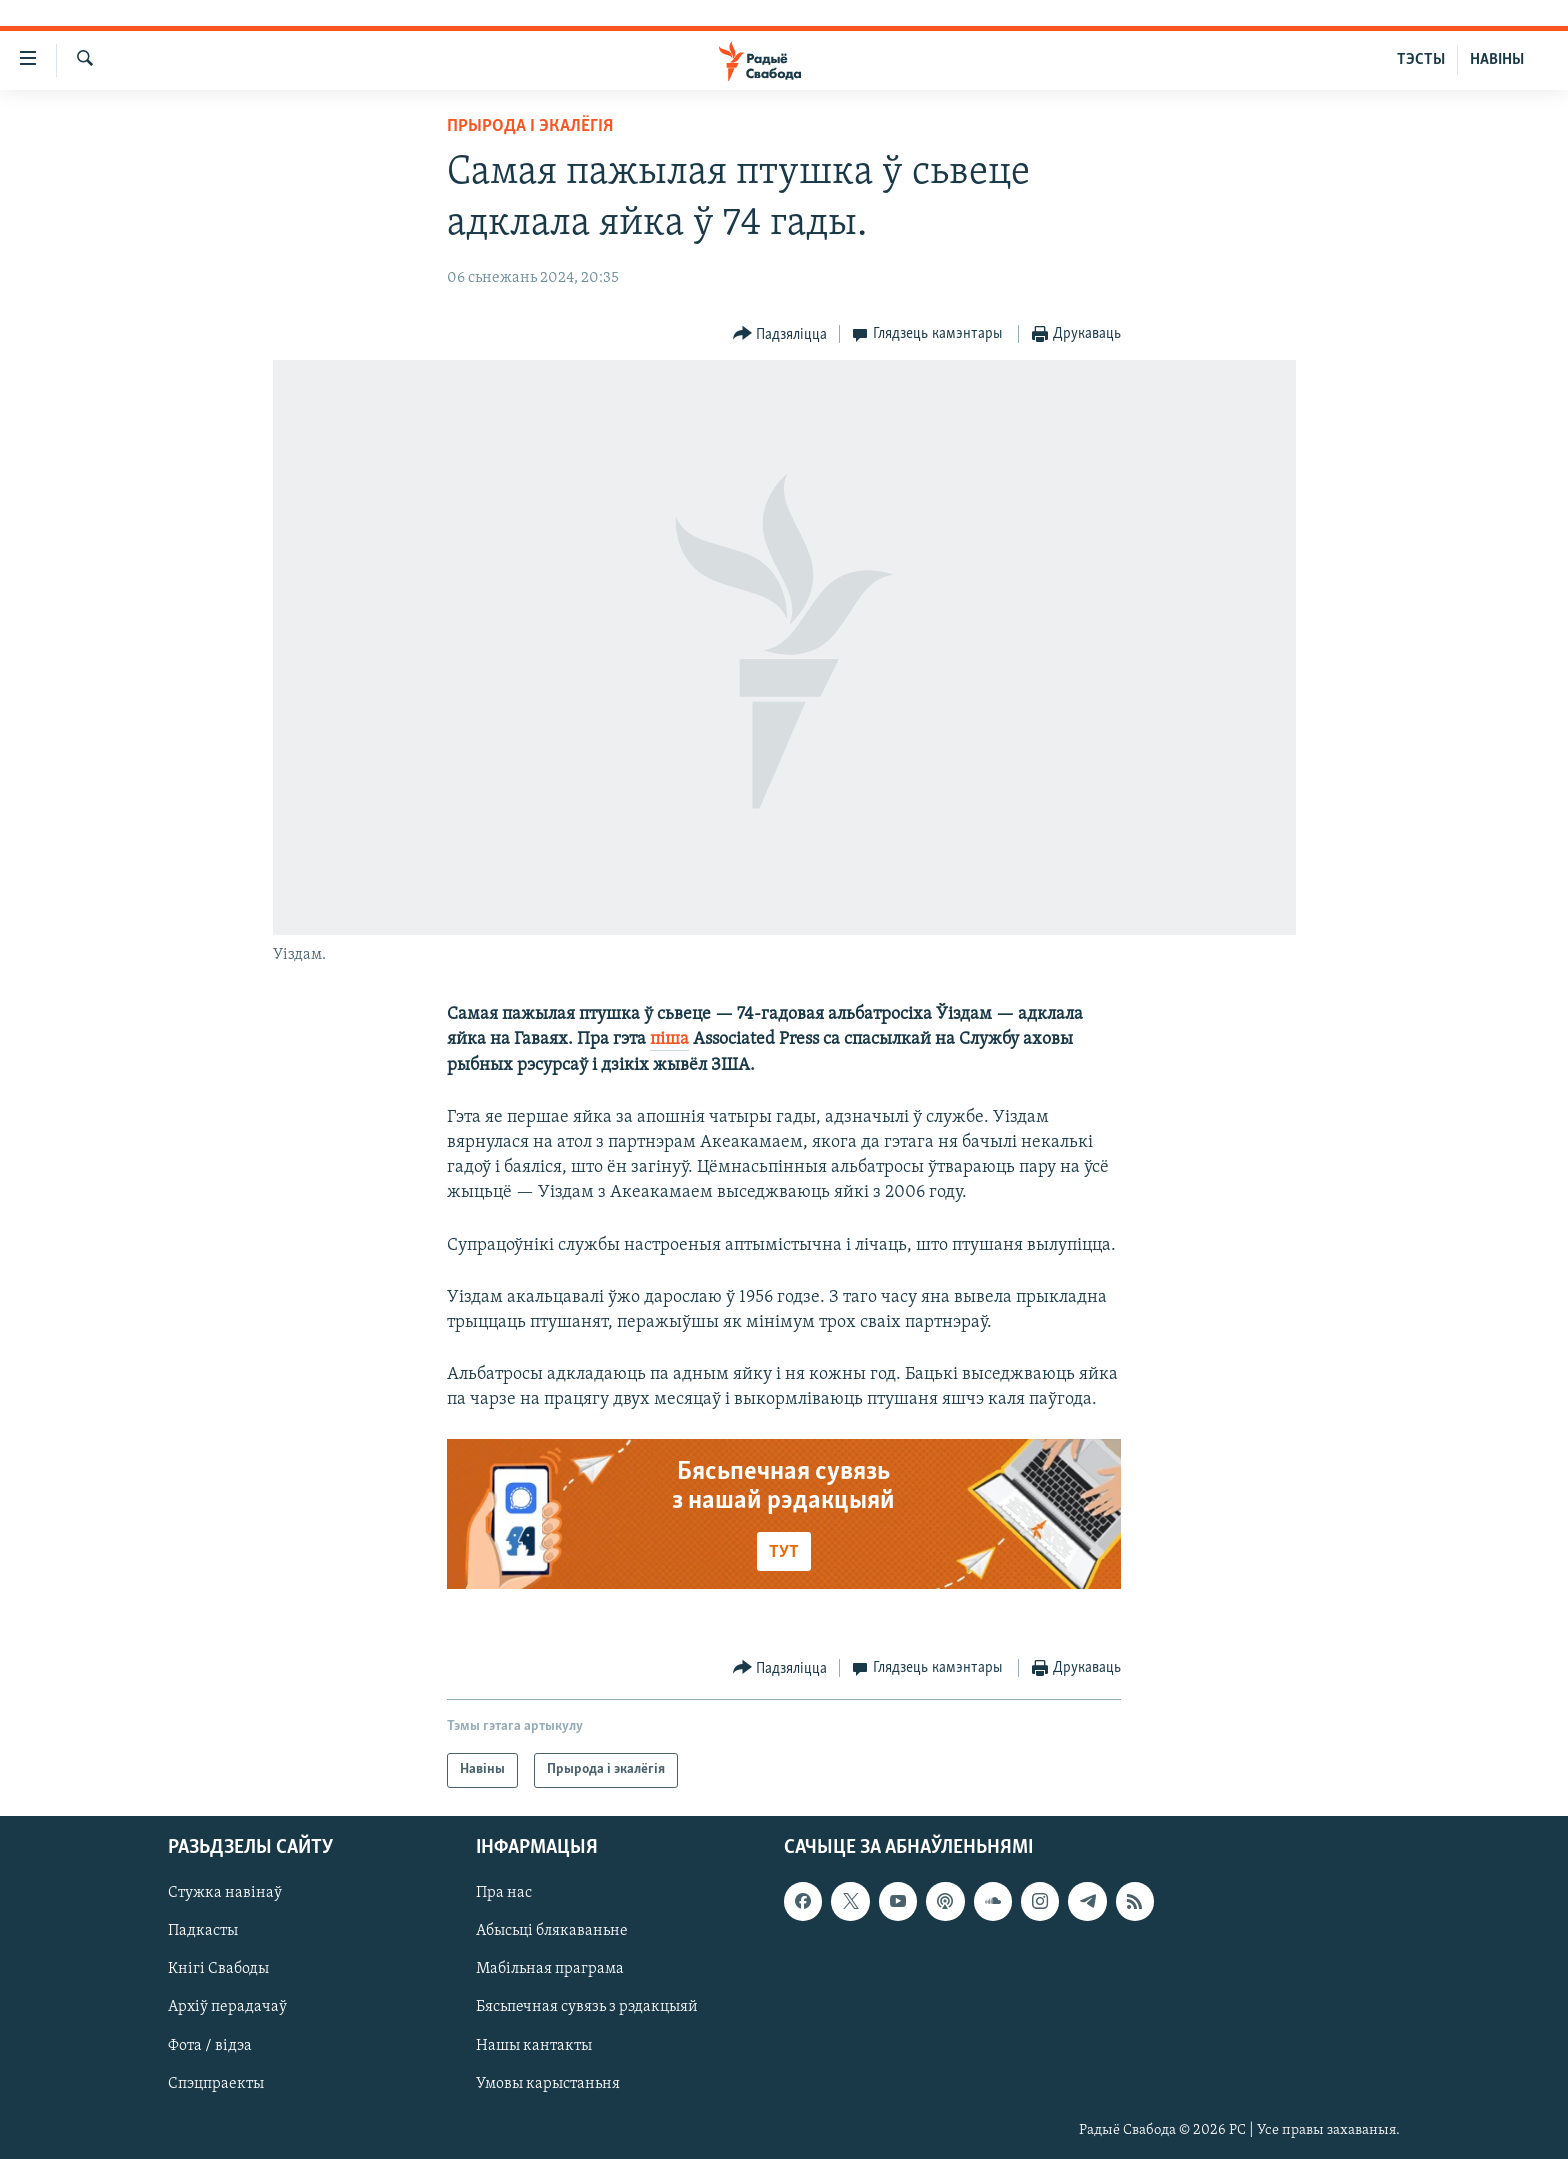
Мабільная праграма (550, 1969)
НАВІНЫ (1497, 60)
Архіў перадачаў (227, 2007)
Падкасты (203, 1931)
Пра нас (504, 1893)
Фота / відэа (210, 2045)
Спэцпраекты (216, 2083)
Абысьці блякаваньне (552, 1931)
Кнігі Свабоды (218, 1969)
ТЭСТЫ (1421, 60)
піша (669, 1039)
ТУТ (784, 1552)
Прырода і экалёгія (530, 126)
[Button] (780, 334)
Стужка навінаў (225, 1893)
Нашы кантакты (534, 2045)
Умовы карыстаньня (548, 2083)
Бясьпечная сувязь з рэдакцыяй (587, 2007)
